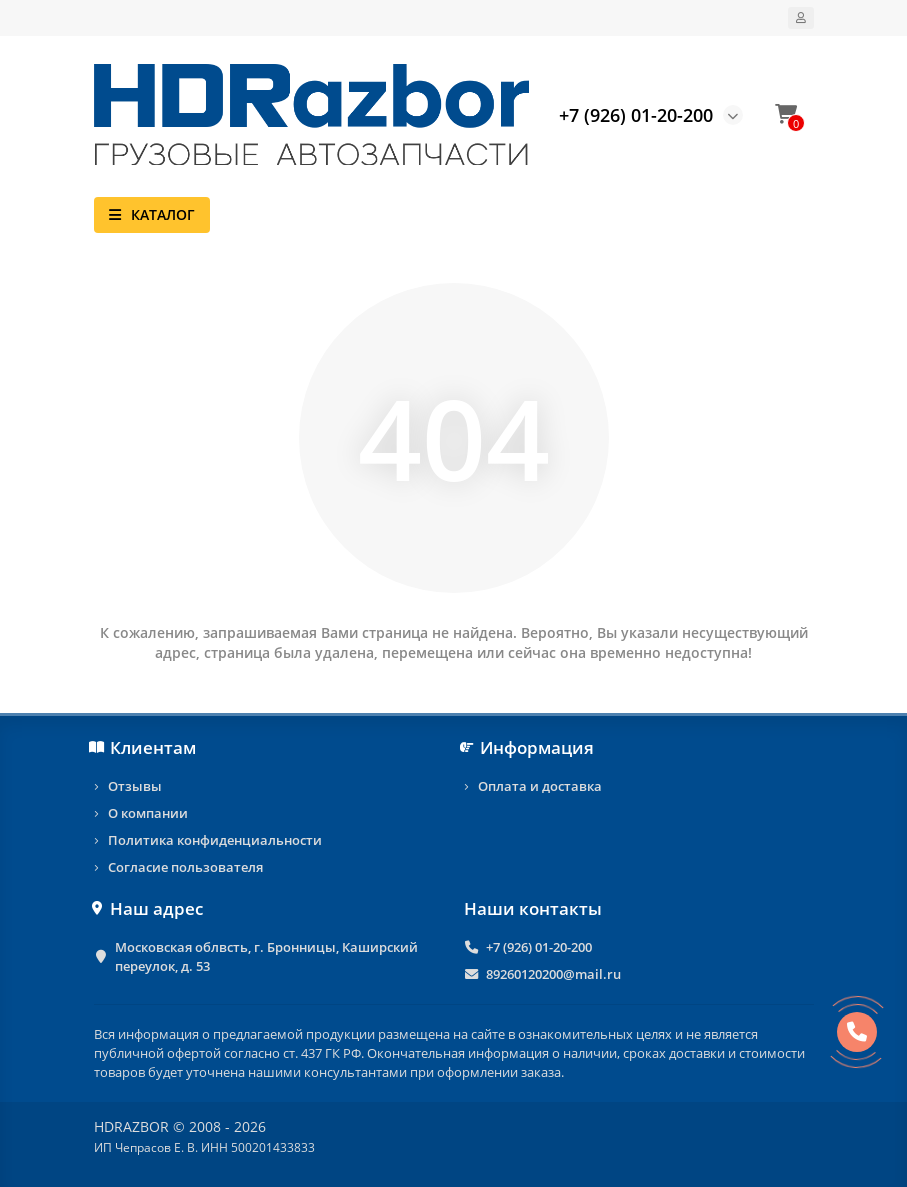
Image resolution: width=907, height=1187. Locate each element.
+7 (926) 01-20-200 (539, 947)
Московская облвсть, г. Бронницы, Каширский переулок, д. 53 (266, 956)
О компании (148, 813)
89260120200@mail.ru (553, 974)
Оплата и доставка (540, 786)
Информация (529, 747)
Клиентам (145, 747)
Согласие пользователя (185, 867)
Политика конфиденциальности (215, 840)
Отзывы (135, 786)
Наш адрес (149, 908)
